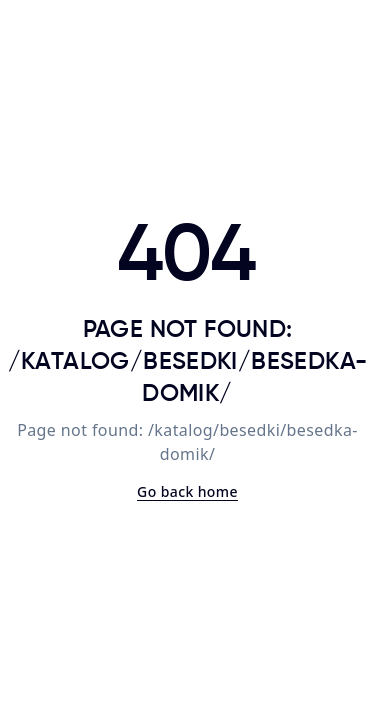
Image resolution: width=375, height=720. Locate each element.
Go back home (187, 491)
